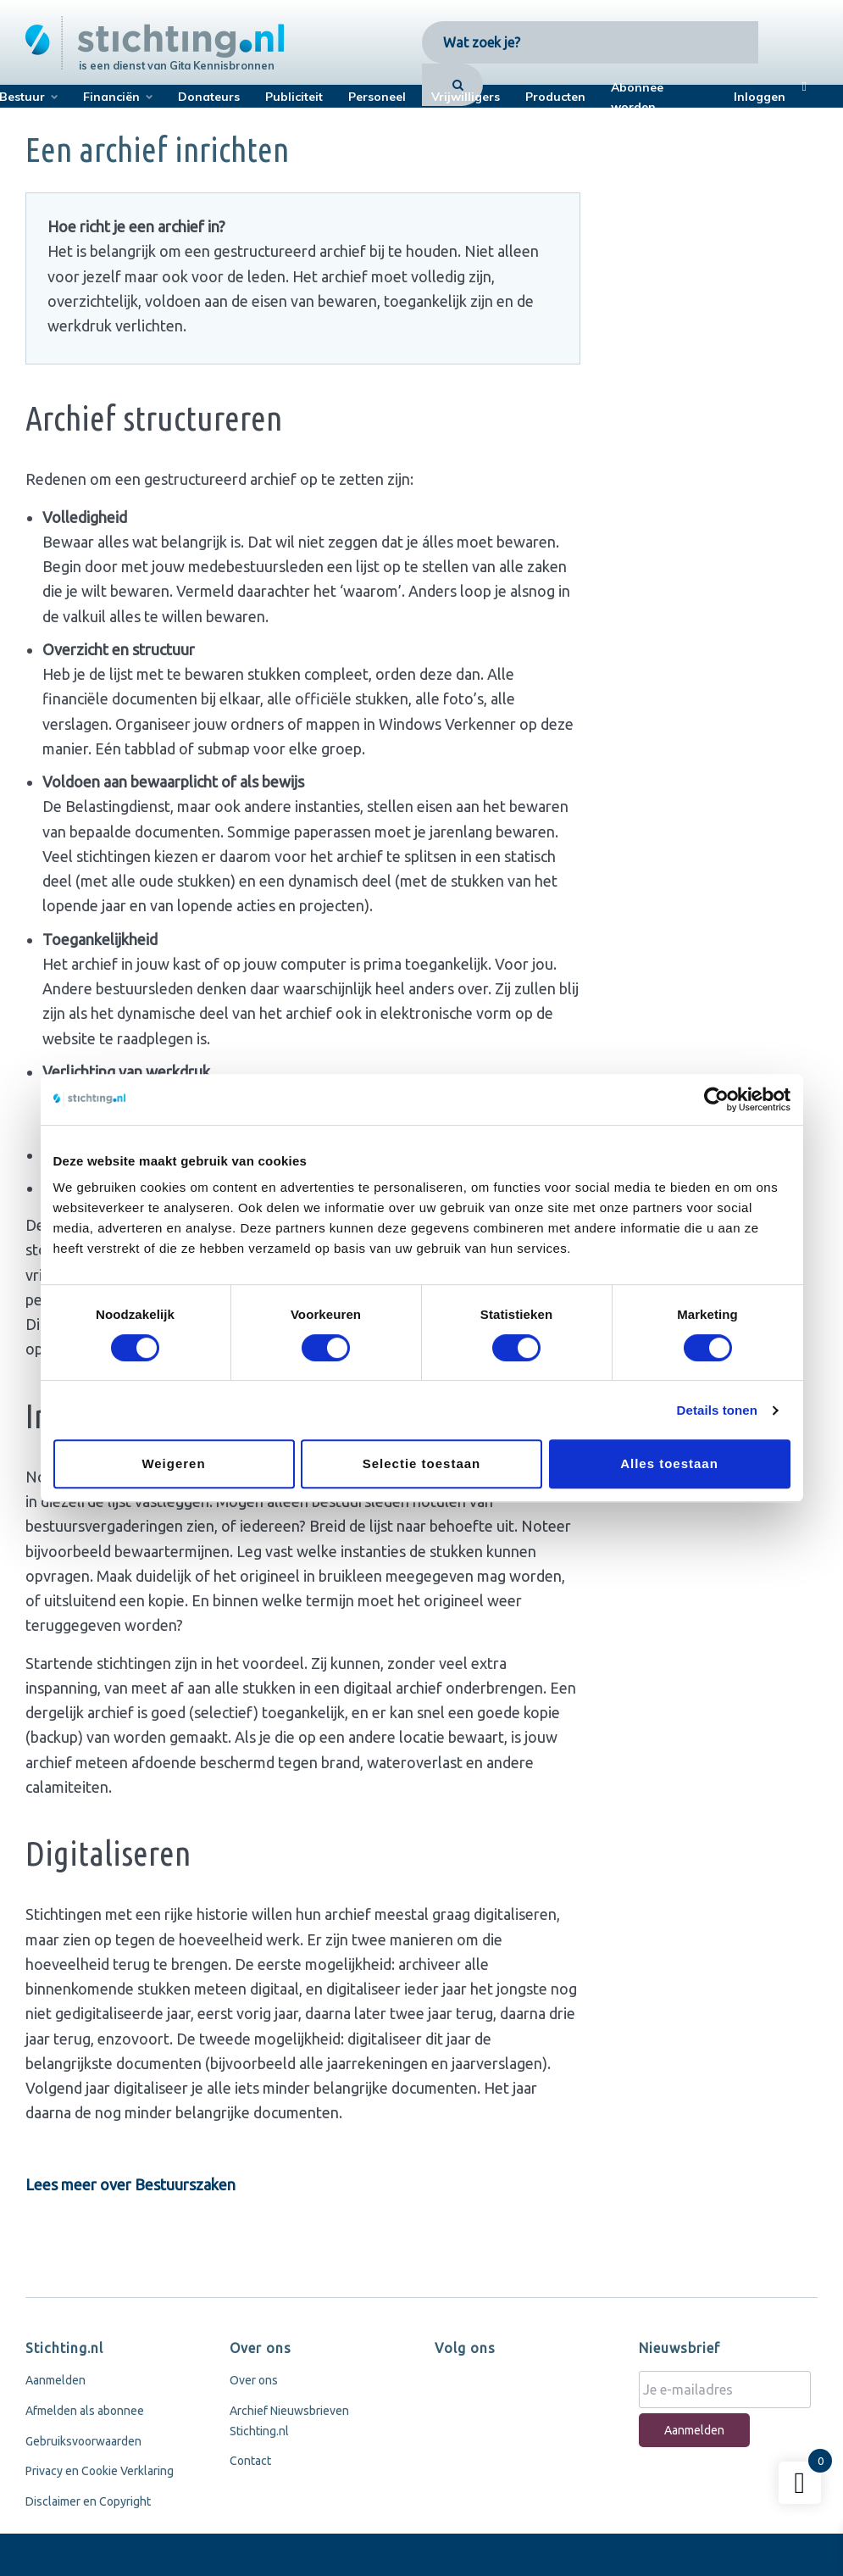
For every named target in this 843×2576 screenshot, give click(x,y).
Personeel (377, 96)
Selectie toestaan (422, 1463)
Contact (250, 2461)
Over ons (254, 2380)
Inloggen (759, 96)
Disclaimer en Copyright (88, 2501)
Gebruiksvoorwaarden (83, 2441)
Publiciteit (294, 96)
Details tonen (717, 1410)
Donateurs (209, 96)
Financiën (111, 96)
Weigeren (173, 1463)
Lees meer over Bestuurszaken (130, 2184)
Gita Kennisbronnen (222, 65)
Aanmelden (55, 2380)
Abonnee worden (637, 97)
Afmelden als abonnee (84, 2410)
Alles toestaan (669, 1463)
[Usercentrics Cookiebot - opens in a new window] (716, 1099)
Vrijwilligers (465, 96)
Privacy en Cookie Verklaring (99, 2471)
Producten (555, 96)
